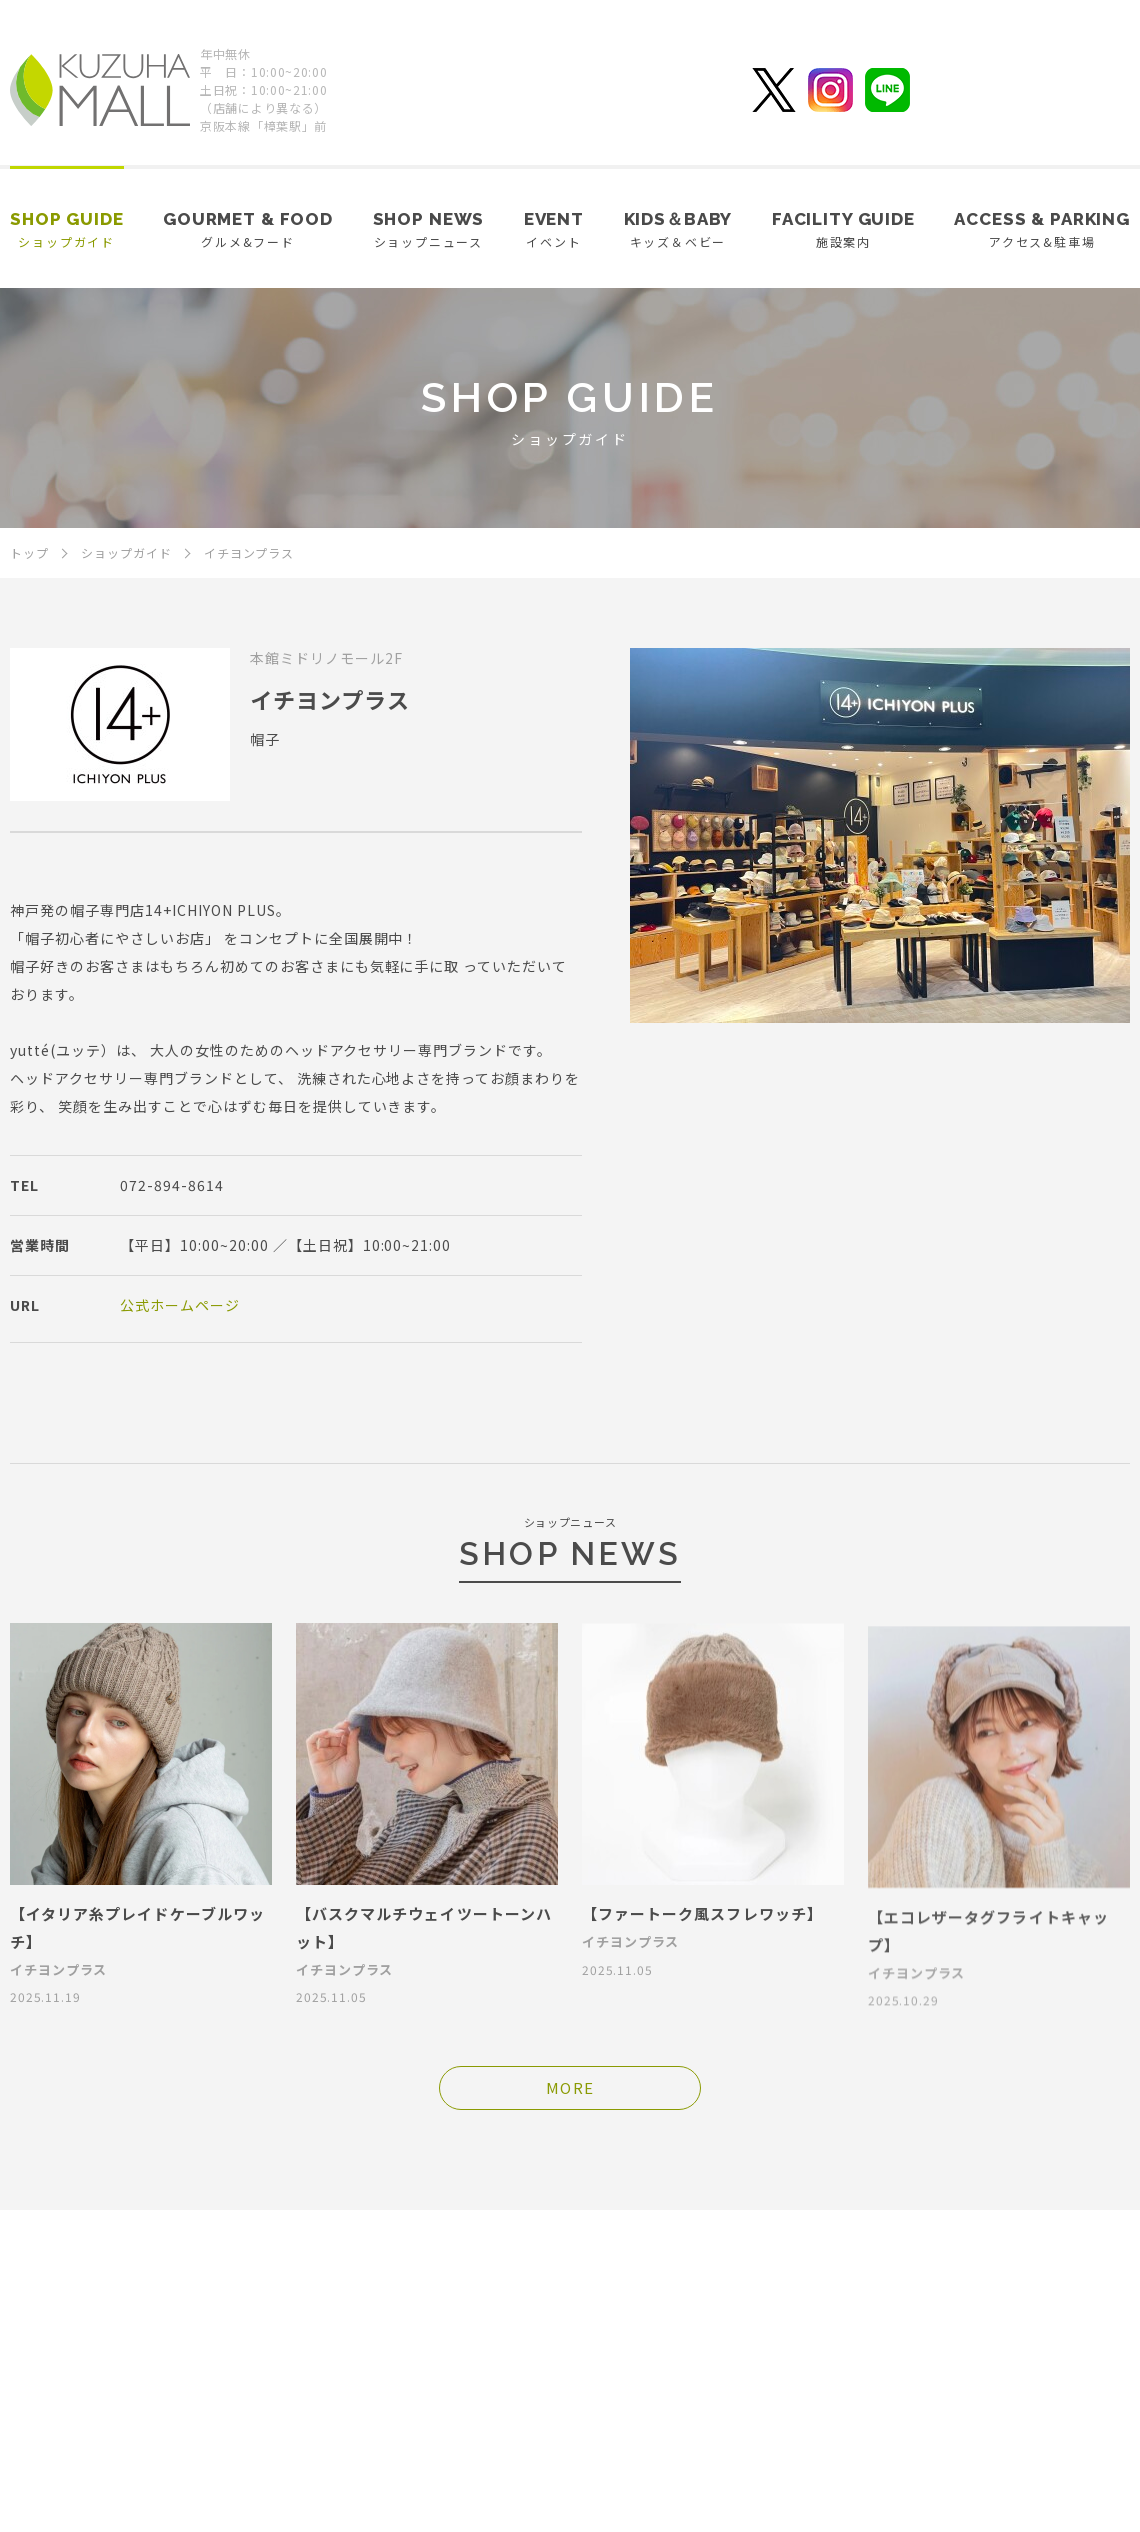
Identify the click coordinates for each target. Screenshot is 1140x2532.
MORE (570, 2087)
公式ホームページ (180, 1305)
